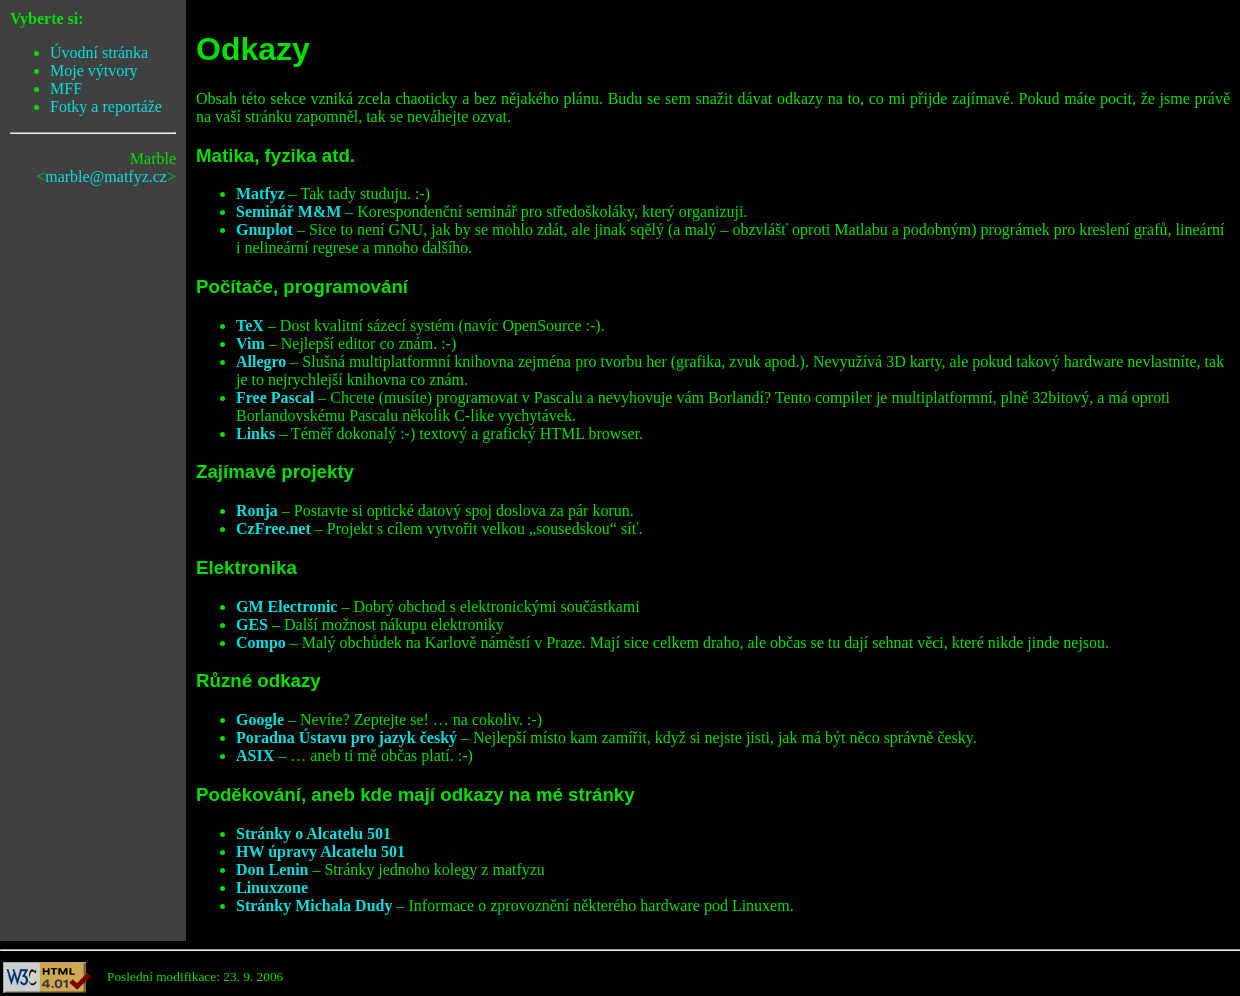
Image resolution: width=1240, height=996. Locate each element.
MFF (66, 88)
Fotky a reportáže (106, 106)
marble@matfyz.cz (106, 176)
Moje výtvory (94, 70)
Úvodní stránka (99, 52)
